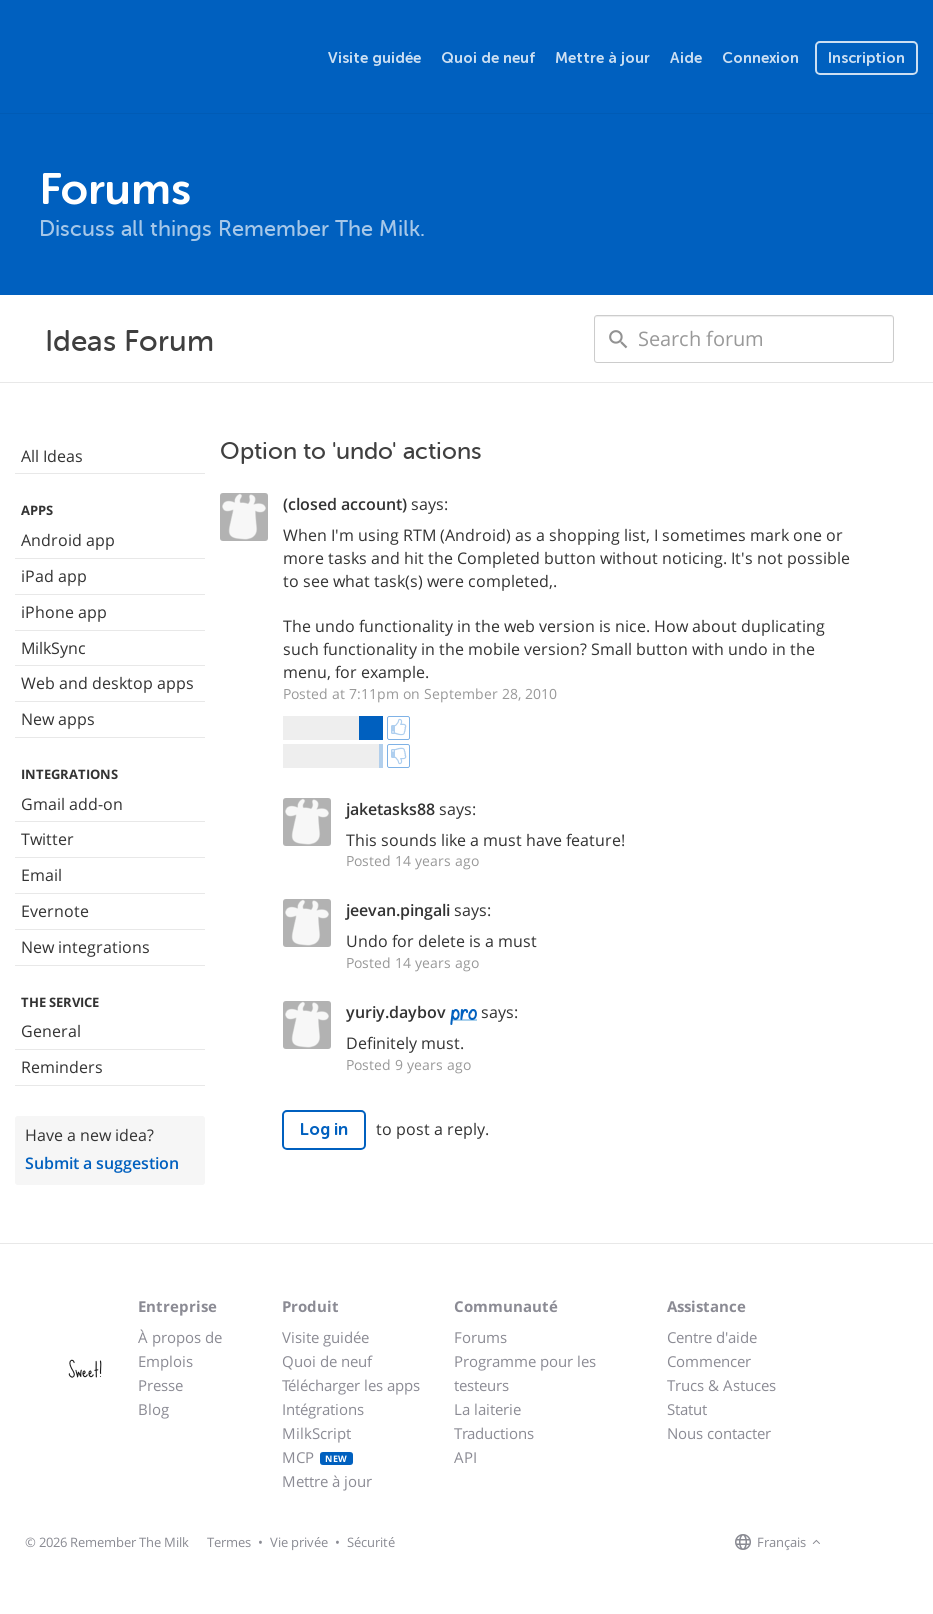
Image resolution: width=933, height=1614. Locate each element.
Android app (68, 540)
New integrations (85, 947)
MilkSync (53, 648)
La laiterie (487, 1409)
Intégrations (323, 1409)
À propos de (180, 1337)
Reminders (62, 1067)
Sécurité (371, 1542)
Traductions (494, 1433)
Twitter (47, 839)
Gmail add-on (72, 804)
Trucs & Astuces (721, 1385)
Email (41, 875)
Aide (686, 58)
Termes (229, 1542)
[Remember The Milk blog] (908, 1543)
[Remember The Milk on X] (883, 1543)
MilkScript (316, 1433)
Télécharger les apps (351, 1385)
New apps (58, 719)
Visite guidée (374, 58)
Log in (324, 1129)
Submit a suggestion (102, 1163)
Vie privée (299, 1542)
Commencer (709, 1361)
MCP (317, 1457)
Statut (687, 1409)
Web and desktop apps (107, 683)
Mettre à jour (602, 58)
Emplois (165, 1361)
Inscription (866, 58)
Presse (160, 1385)
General (51, 1031)
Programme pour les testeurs (525, 1373)
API (465, 1457)
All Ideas (52, 456)
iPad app (54, 576)
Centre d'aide (712, 1337)
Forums (480, 1337)
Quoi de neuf (488, 58)
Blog (153, 1409)
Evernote (55, 911)
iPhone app (64, 612)
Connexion (760, 58)
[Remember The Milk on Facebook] (855, 1543)
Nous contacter (719, 1433)
